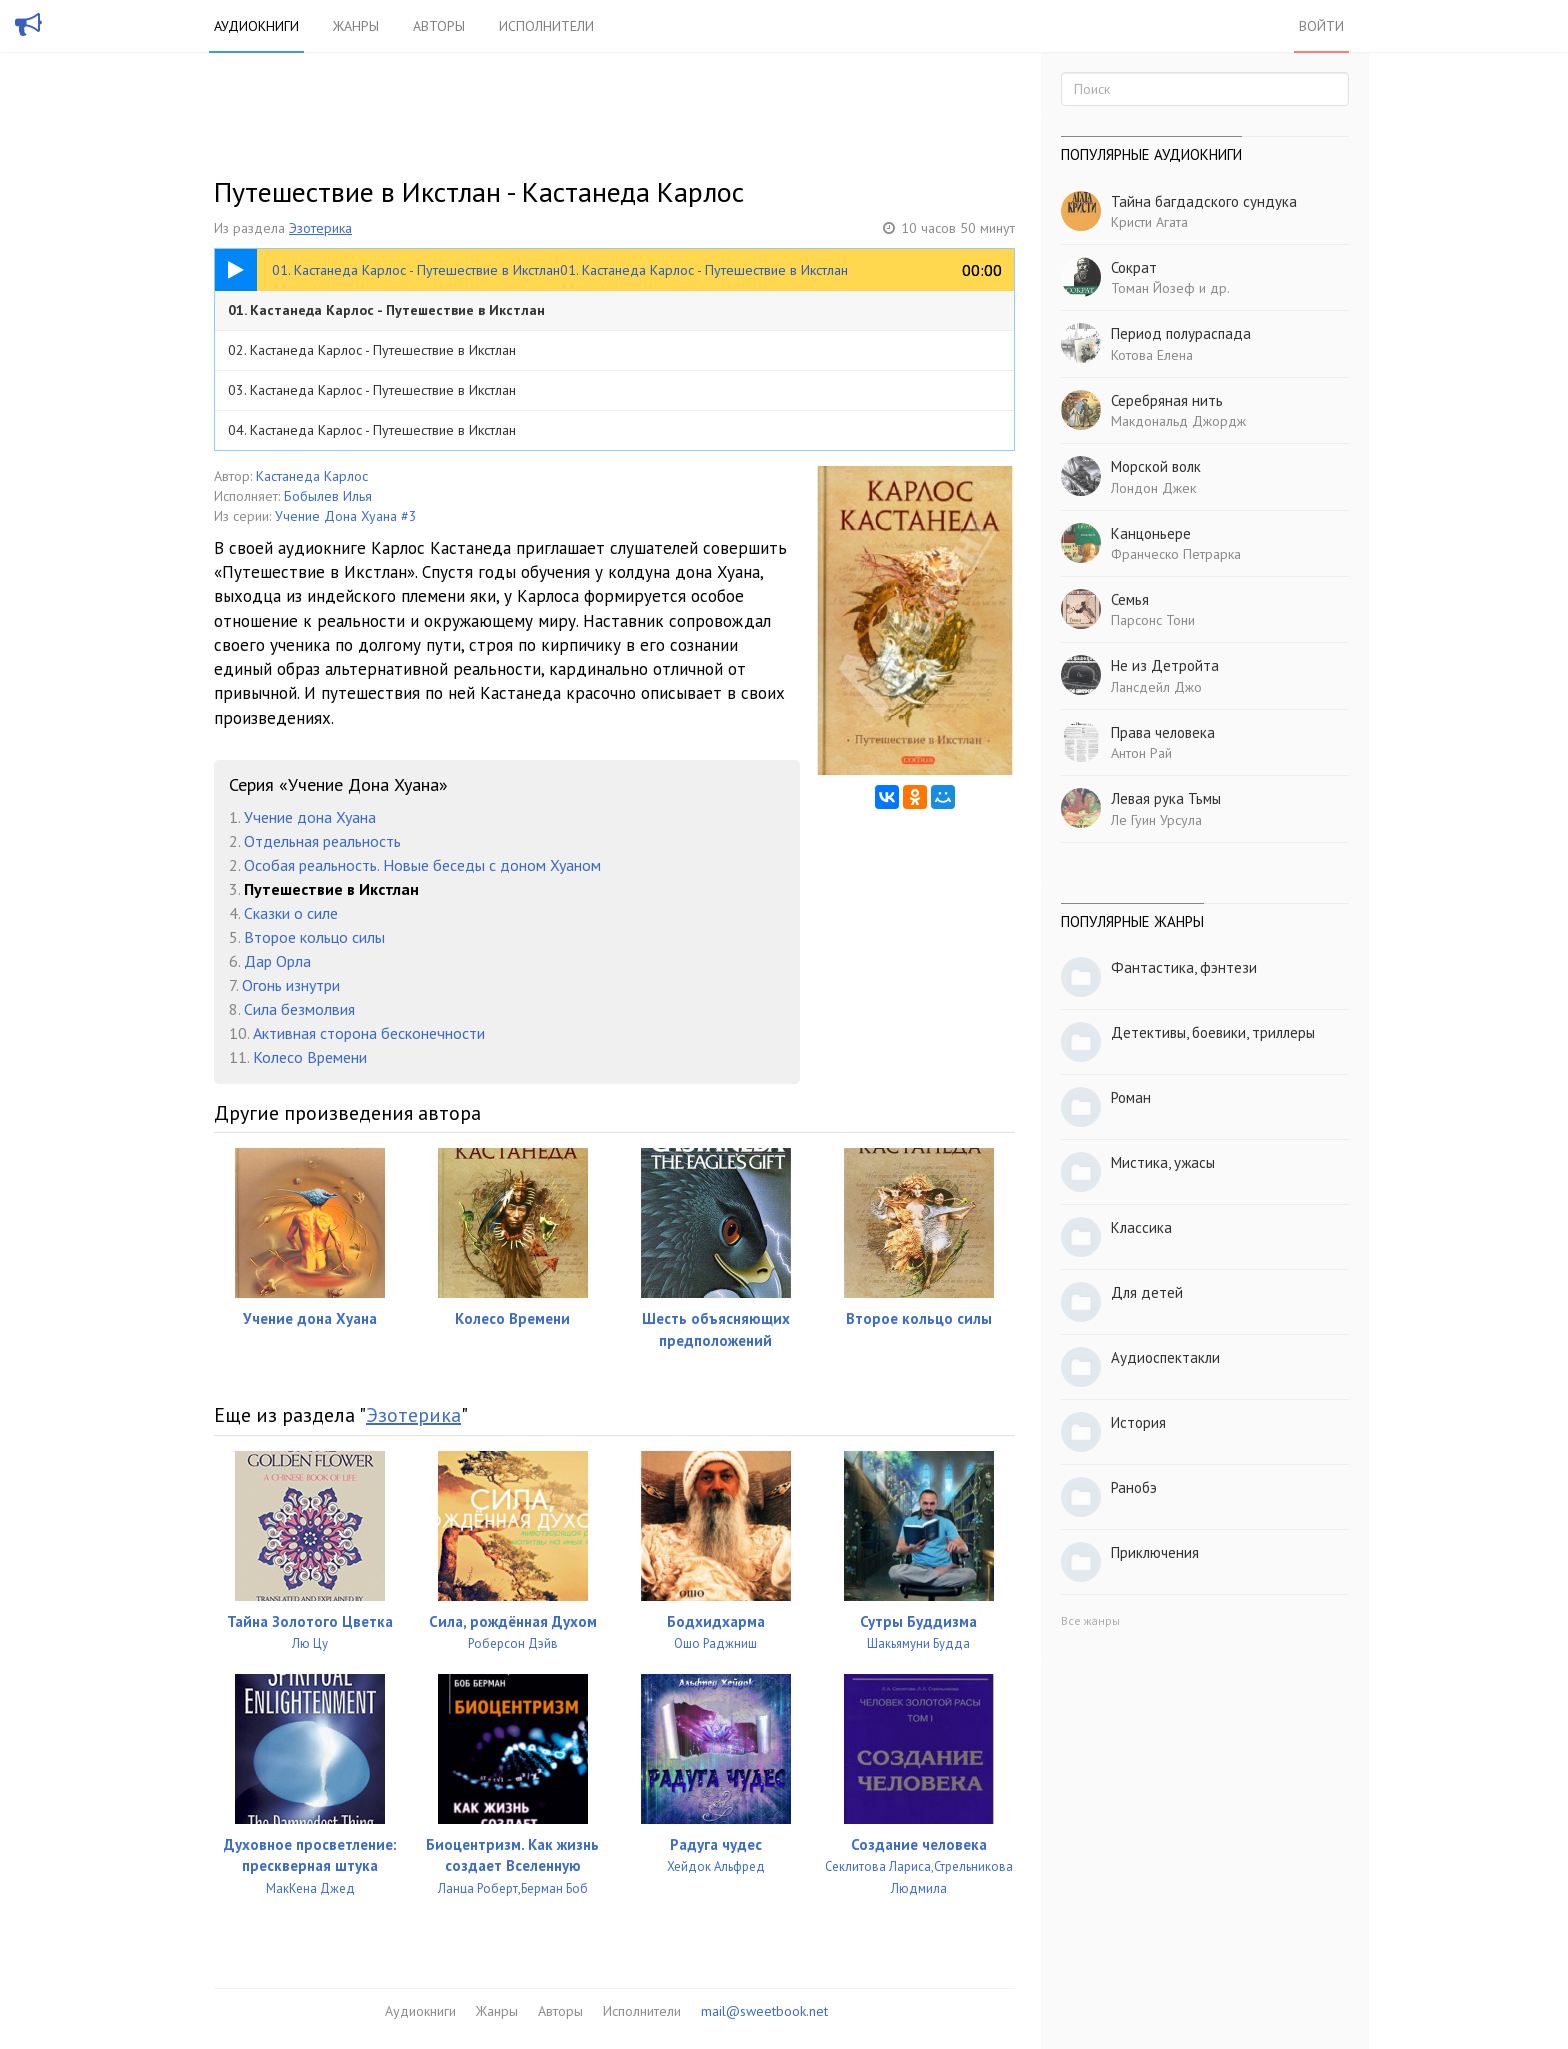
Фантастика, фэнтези (1184, 967)
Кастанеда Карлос (312, 476)
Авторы (439, 26)
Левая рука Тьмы (1166, 798)
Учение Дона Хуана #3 (346, 516)
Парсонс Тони (1153, 620)
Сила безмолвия (299, 1009)
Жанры (356, 26)
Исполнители (546, 26)
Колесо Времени (310, 1057)
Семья (1130, 599)
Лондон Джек (1153, 488)
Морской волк (1156, 466)
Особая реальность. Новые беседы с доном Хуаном (422, 865)
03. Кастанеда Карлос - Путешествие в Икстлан (372, 390)
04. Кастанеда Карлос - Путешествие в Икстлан (372, 430)
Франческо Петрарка (1176, 554)
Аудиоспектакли (1165, 1357)
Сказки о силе (291, 913)
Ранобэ (1134, 1487)
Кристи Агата (1149, 222)
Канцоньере (1151, 533)
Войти (1321, 26)
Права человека (1163, 732)
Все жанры (1090, 1620)
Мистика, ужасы (1163, 1162)
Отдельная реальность (322, 841)
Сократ (1134, 267)
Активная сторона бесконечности (369, 1033)
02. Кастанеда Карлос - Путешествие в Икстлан (372, 350)
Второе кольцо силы (314, 937)
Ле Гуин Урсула (1156, 820)
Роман (1131, 1097)
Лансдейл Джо (1156, 687)
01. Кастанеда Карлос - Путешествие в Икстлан (386, 310)
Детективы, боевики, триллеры (1213, 1032)
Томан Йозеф (1153, 288)
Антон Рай (1141, 753)
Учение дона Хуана (310, 817)
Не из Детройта (1165, 665)
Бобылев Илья (328, 496)
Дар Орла (277, 961)
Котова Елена (1152, 355)
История (1138, 1422)
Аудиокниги (256, 26)
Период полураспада (1181, 333)
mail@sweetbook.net (764, 2011)
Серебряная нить (1167, 400)
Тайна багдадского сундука (1204, 201)
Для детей (1147, 1292)
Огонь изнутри (291, 985)
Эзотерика (320, 228)
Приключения (1155, 1552)
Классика (1141, 1227)
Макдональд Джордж (1178, 421)
